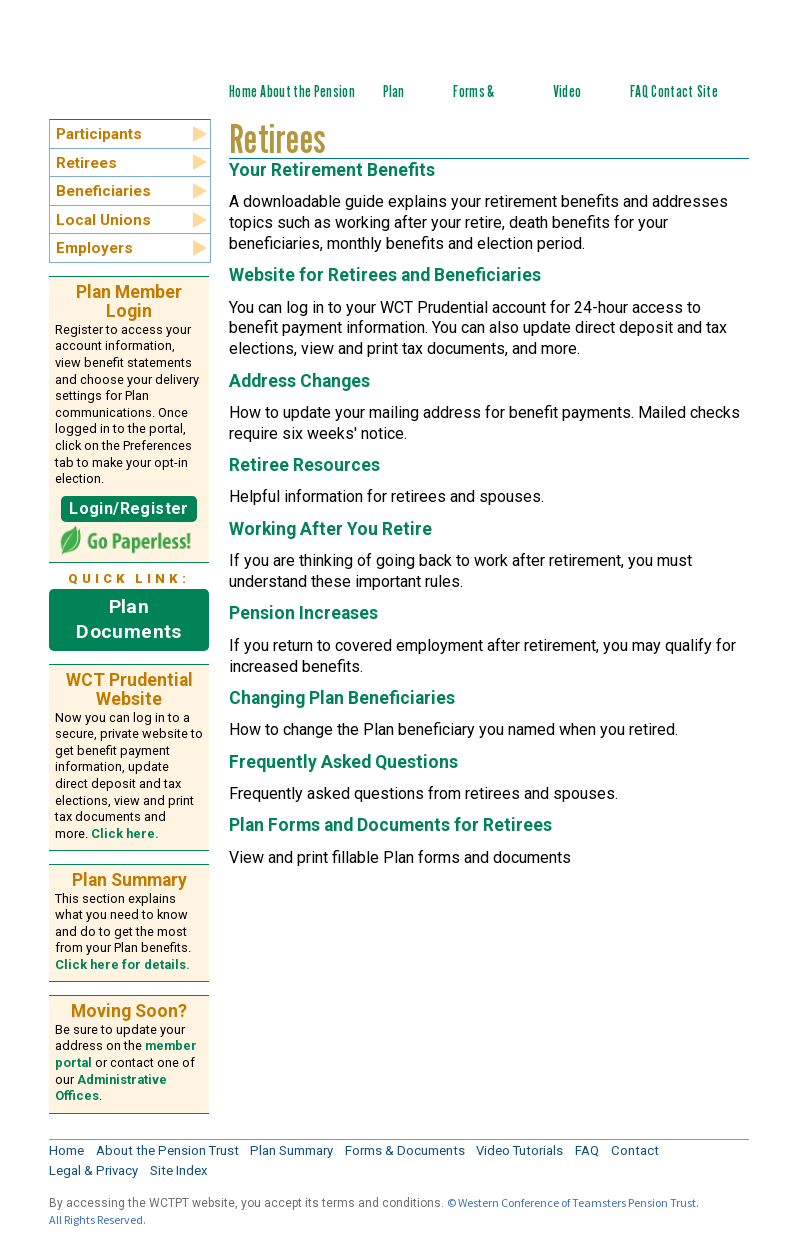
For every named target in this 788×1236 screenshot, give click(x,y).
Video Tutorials (577, 102)
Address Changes (299, 381)
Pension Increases (303, 613)
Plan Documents (128, 619)
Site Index (711, 102)
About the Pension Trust (167, 1150)
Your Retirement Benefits (332, 170)
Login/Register (128, 508)
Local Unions (103, 220)
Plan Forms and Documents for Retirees (390, 825)
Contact (672, 91)
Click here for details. (122, 964)
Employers (94, 248)
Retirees (86, 163)
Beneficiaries (103, 191)
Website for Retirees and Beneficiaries (385, 275)
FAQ (639, 91)
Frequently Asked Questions (343, 762)
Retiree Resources (304, 465)
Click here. (125, 833)
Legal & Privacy (93, 1170)
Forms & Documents (482, 102)
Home (243, 91)
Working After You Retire (330, 529)
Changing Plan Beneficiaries (342, 698)
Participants (99, 134)
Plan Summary (406, 102)
